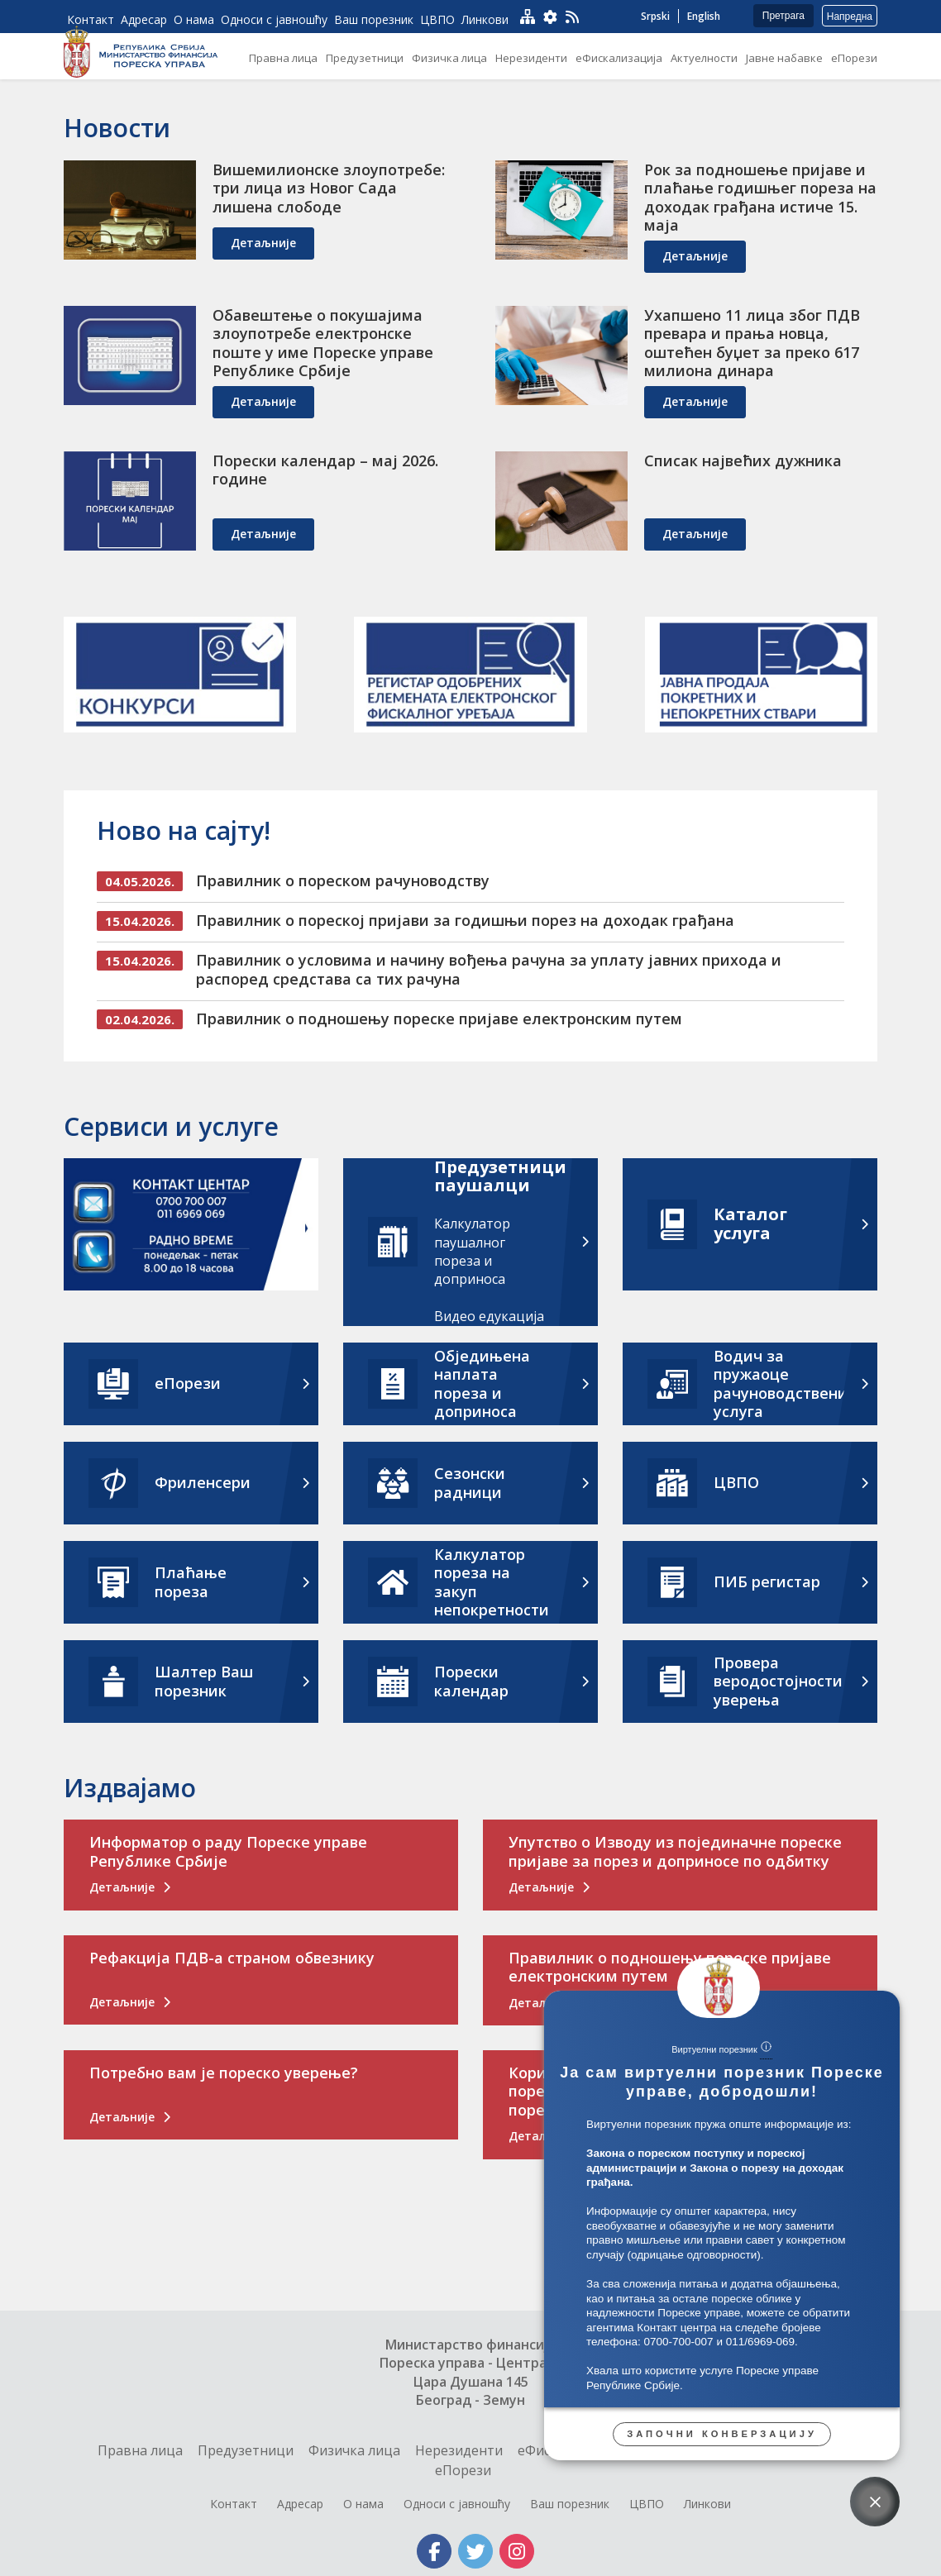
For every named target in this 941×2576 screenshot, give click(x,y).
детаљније (263, 242)
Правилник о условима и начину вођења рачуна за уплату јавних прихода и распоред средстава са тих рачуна (488, 969)
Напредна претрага (849, 18)
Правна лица (140, 2450)
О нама (363, 2504)
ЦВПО (646, 2504)
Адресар (300, 2504)
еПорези (463, 2470)
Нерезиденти (459, 2450)
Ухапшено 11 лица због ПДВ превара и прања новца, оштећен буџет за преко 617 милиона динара (752, 343)
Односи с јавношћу (457, 2504)
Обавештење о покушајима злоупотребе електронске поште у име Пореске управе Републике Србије (323, 343)
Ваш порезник (569, 2504)
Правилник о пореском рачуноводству (343, 880)
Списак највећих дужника (743, 460)
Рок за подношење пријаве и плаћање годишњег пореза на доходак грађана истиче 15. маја (760, 198)
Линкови (707, 2504)
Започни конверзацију (722, 2434)
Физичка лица (354, 2450)
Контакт (233, 2504)
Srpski (655, 16)
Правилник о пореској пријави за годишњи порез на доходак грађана (465, 920)
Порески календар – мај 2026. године (325, 470)
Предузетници (246, 2450)
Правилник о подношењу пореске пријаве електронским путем (439, 1018)
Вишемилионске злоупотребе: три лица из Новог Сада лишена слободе (329, 188)
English (703, 16)
